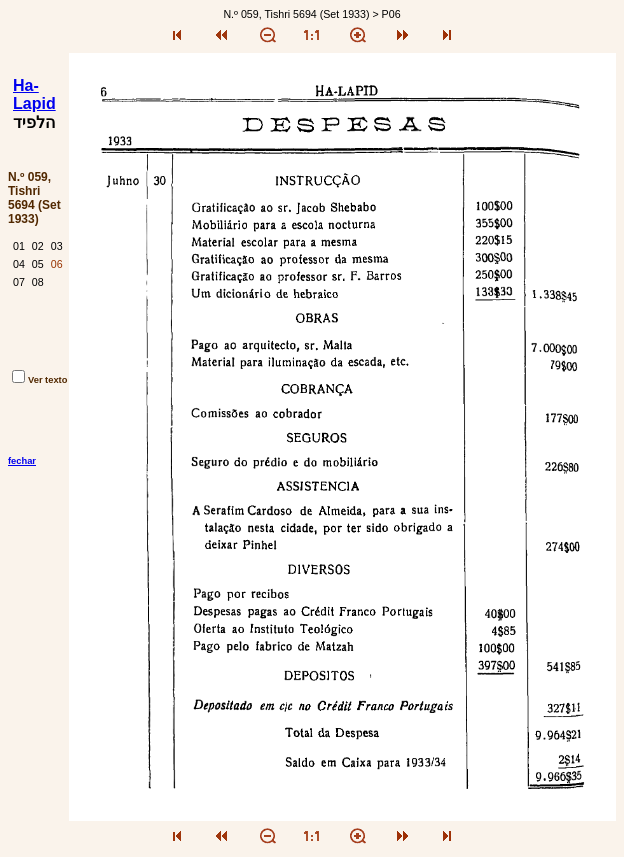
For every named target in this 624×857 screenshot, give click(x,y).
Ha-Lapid (34, 94)
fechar (22, 461)
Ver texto (39, 380)
